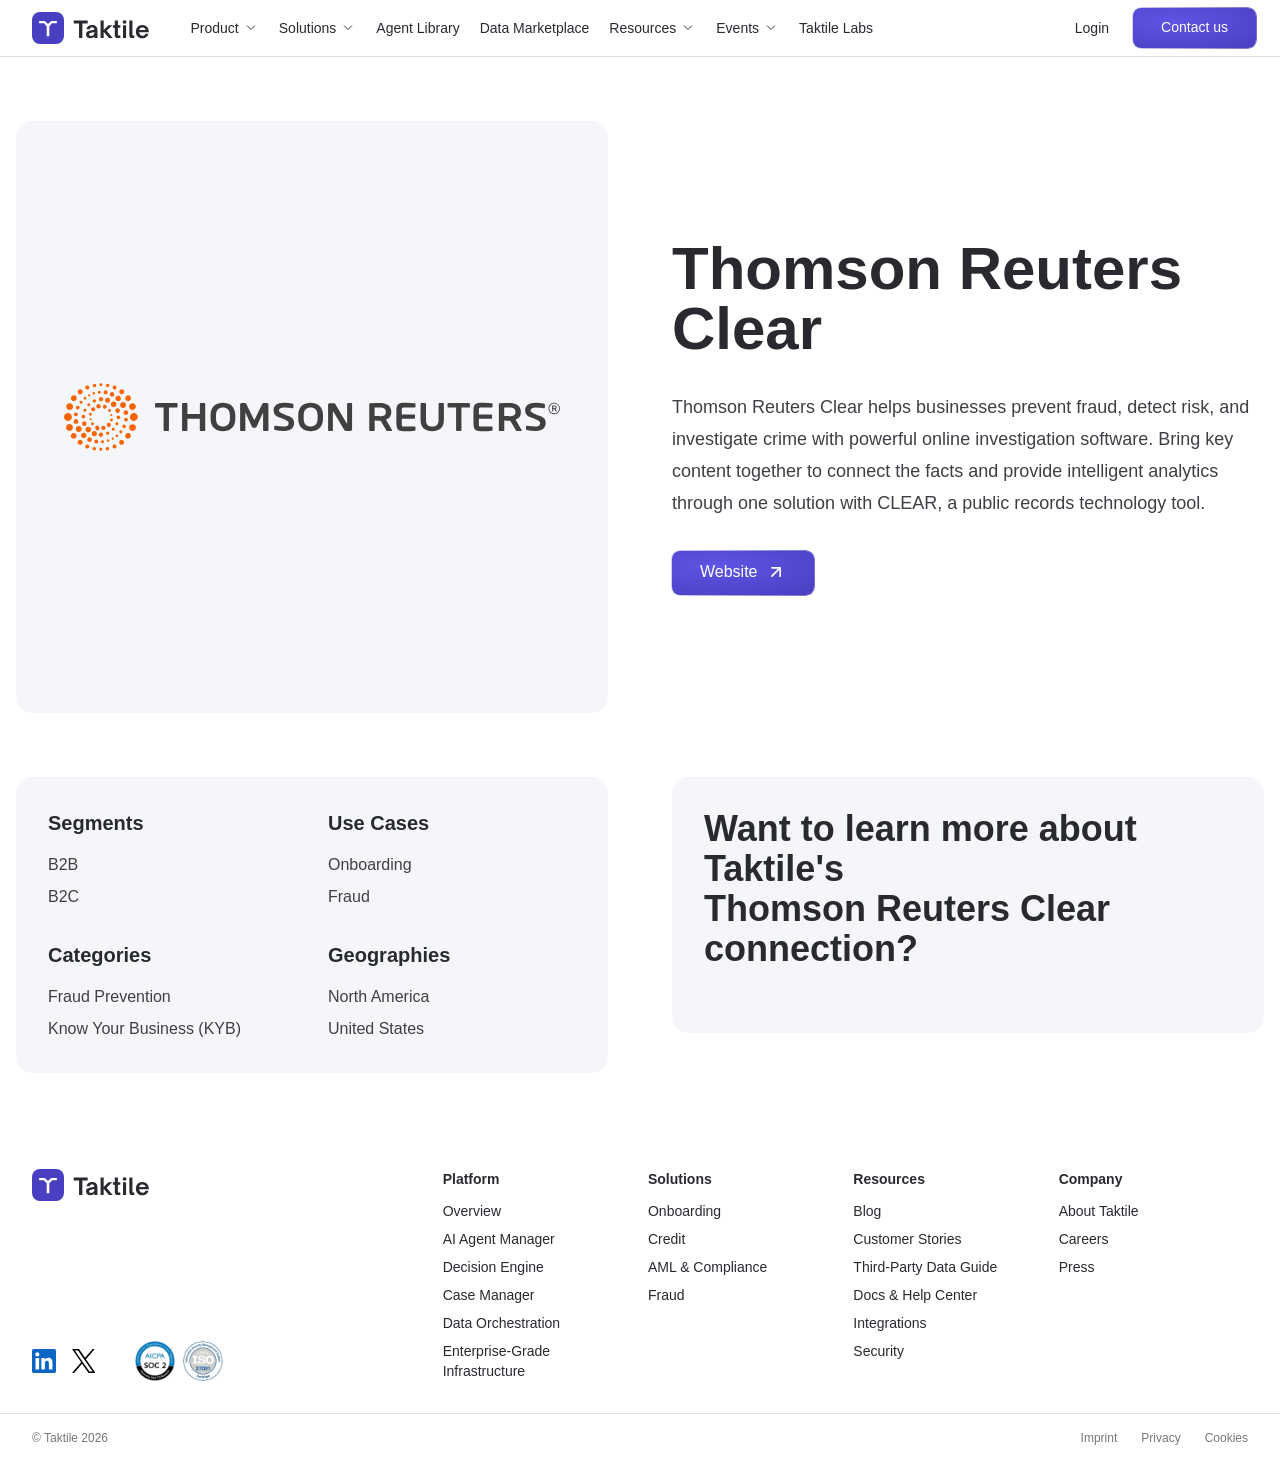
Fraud (666, 1295)
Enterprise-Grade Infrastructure (496, 1361)
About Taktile (1099, 1211)
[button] (225, 28)
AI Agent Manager (499, 1239)
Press (1077, 1267)
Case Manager (489, 1295)
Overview (472, 1211)
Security (878, 1351)
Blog (867, 1211)
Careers (1084, 1239)
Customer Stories (907, 1239)
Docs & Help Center (915, 1295)
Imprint (1099, 1438)
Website (743, 572)
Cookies (1226, 1438)
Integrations (889, 1323)
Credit (666, 1239)
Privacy (1160, 1438)
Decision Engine (493, 1267)
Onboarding (684, 1211)
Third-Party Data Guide (925, 1267)
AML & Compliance (707, 1267)
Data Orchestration (502, 1323)
